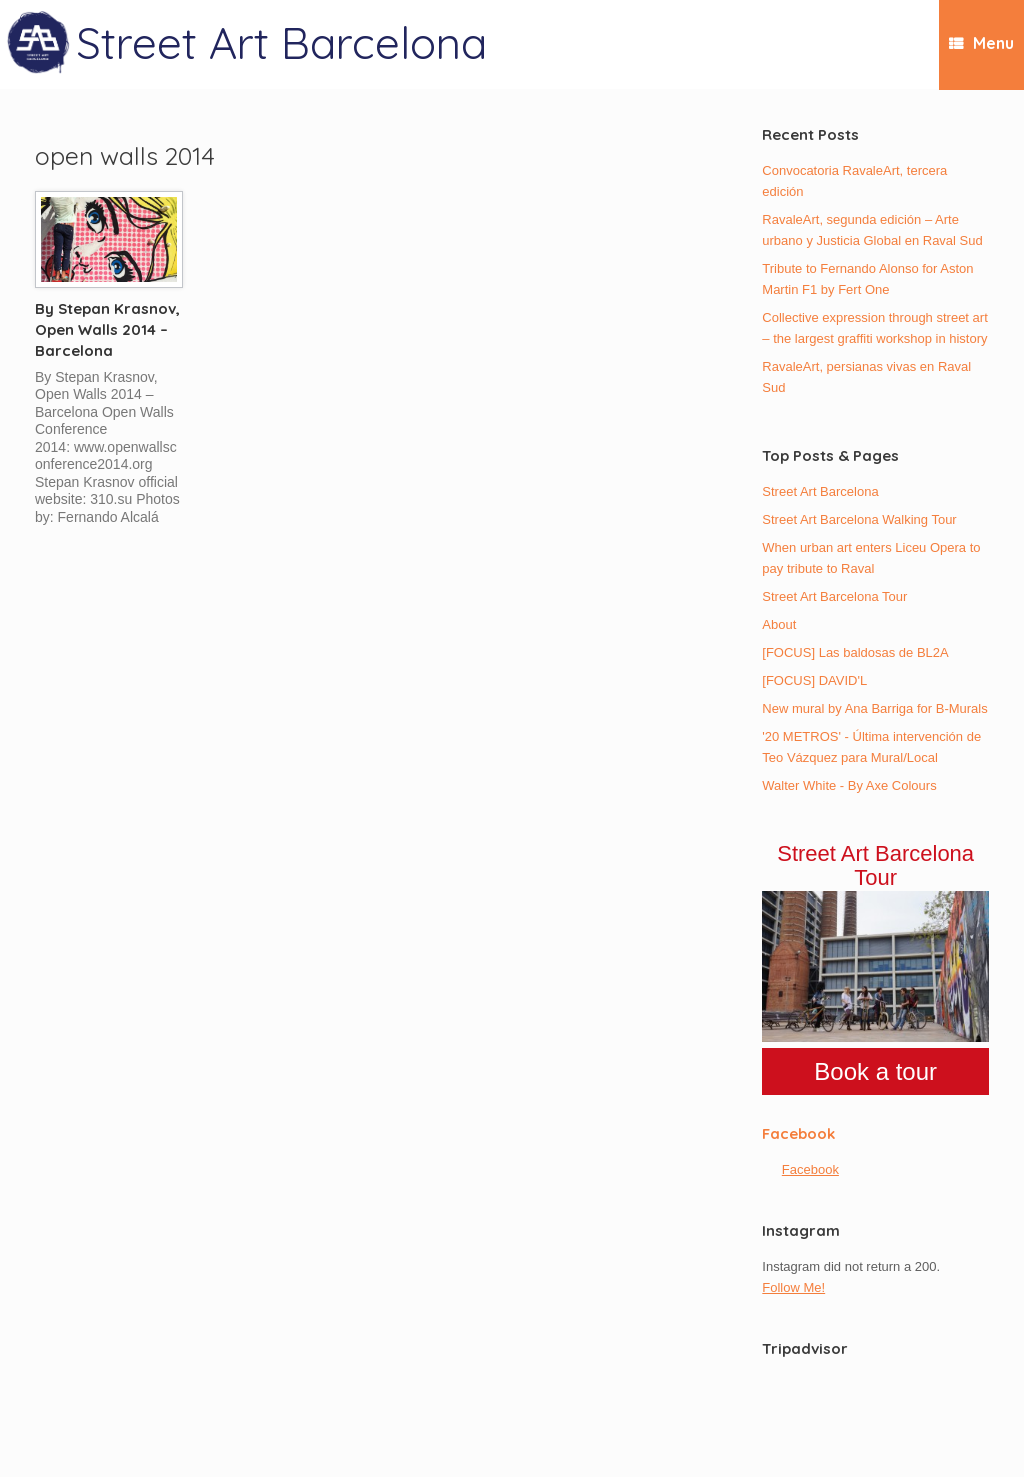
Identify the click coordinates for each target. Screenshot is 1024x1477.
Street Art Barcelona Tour (834, 596)
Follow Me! (793, 1287)
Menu (981, 43)
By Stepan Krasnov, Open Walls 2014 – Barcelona (107, 329)
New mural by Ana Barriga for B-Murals (874, 708)
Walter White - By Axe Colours (849, 785)
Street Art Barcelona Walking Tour (859, 519)
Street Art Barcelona (820, 491)
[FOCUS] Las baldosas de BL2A (855, 652)
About (779, 624)
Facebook (798, 1133)
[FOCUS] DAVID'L (814, 680)
